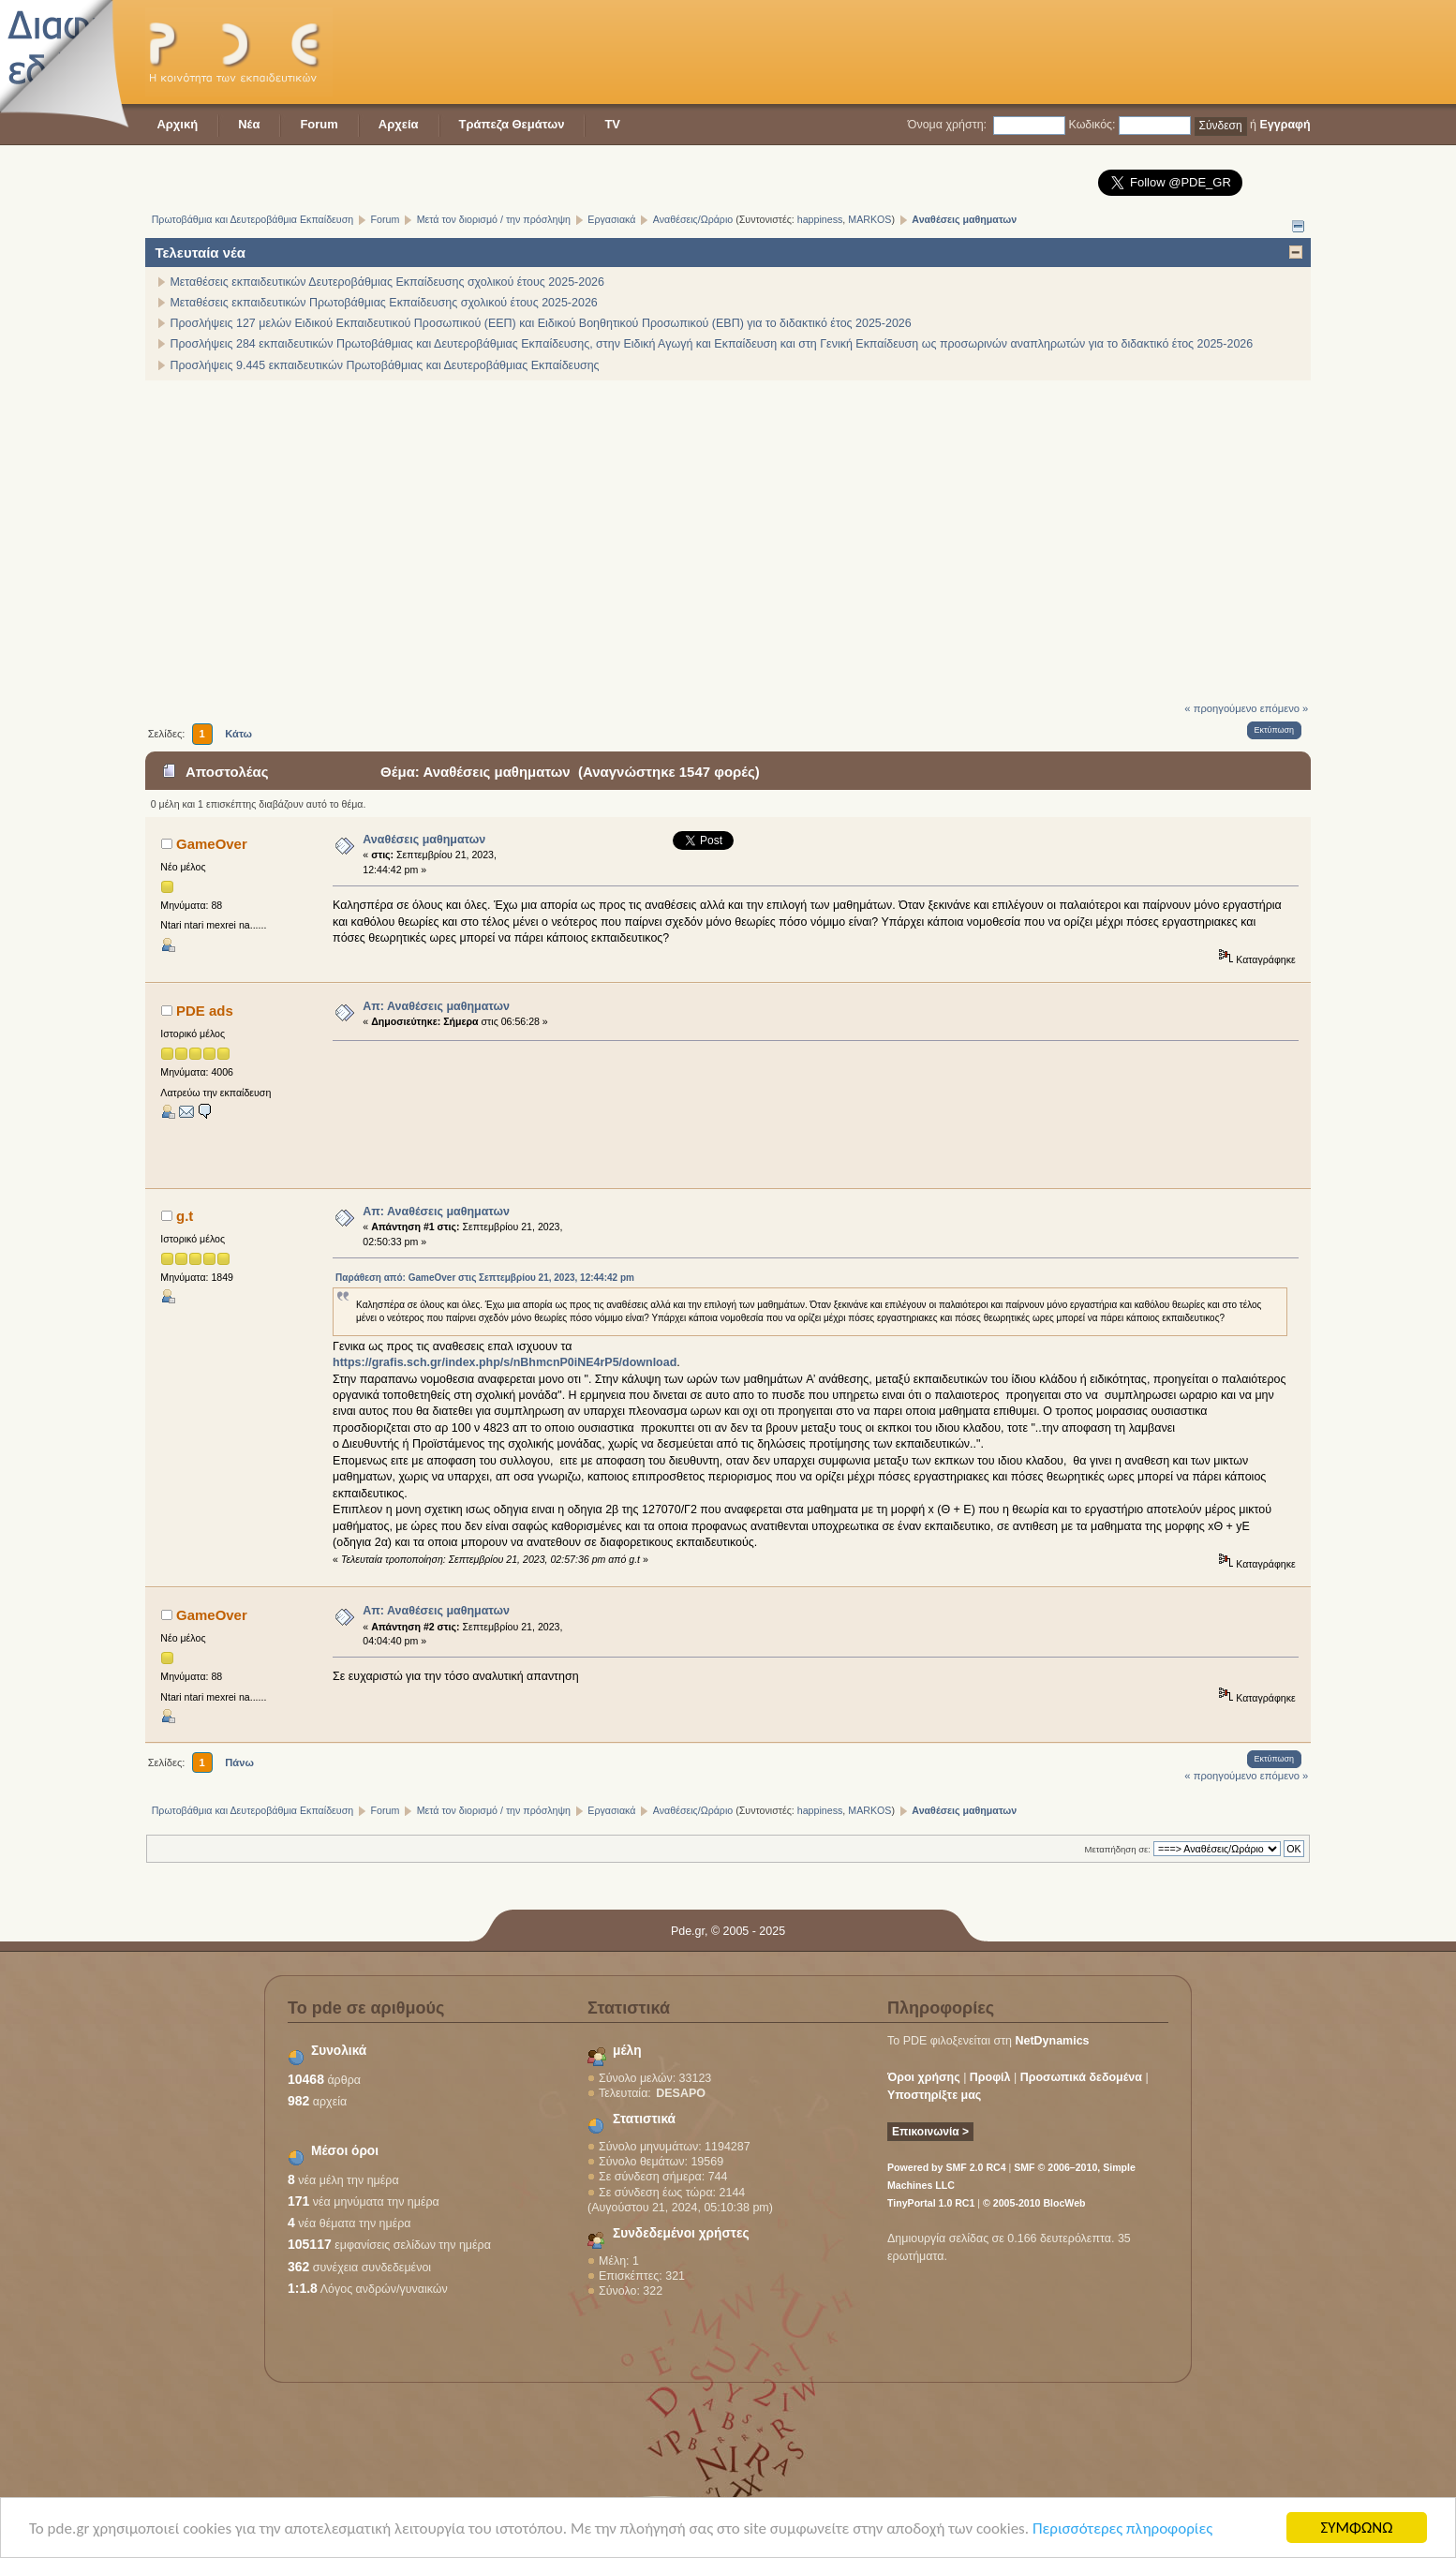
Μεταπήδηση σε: (1118, 1849)
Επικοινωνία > (930, 2131)
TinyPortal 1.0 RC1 (930, 2203)
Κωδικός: (1091, 124)
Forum (318, 124)
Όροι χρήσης (923, 2077)
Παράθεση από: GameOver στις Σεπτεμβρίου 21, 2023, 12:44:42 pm (484, 1277)
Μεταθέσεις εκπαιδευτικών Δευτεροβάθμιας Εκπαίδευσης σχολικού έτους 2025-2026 (387, 282)
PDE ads (204, 1011)
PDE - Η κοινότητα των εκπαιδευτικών (239, 52)
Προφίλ (990, 2077)
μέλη (627, 2051)
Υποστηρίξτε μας (934, 2095)
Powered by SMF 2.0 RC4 (946, 2167)
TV (612, 124)
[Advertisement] (970, 51)
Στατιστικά (644, 2119)
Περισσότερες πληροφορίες (1122, 2529)
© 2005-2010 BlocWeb (1034, 2203)
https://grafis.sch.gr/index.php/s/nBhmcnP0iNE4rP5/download (504, 1362)
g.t (184, 1216)
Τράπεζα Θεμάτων (512, 124)
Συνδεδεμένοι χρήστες (681, 2233)
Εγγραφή (1284, 124)
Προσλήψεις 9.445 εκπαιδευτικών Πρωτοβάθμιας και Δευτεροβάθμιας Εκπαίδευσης (384, 365)
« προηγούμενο (1220, 708)
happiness (820, 219)
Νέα (249, 124)
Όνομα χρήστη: (947, 124)
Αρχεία (399, 124)
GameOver (211, 844)
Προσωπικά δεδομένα (1081, 2077)
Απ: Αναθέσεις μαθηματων (436, 1006)
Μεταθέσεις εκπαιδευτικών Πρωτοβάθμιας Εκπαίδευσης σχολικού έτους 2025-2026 (383, 302)
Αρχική (177, 124)
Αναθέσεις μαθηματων (424, 839)
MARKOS (869, 219)
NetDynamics (1053, 2040)
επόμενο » (1284, 708)
